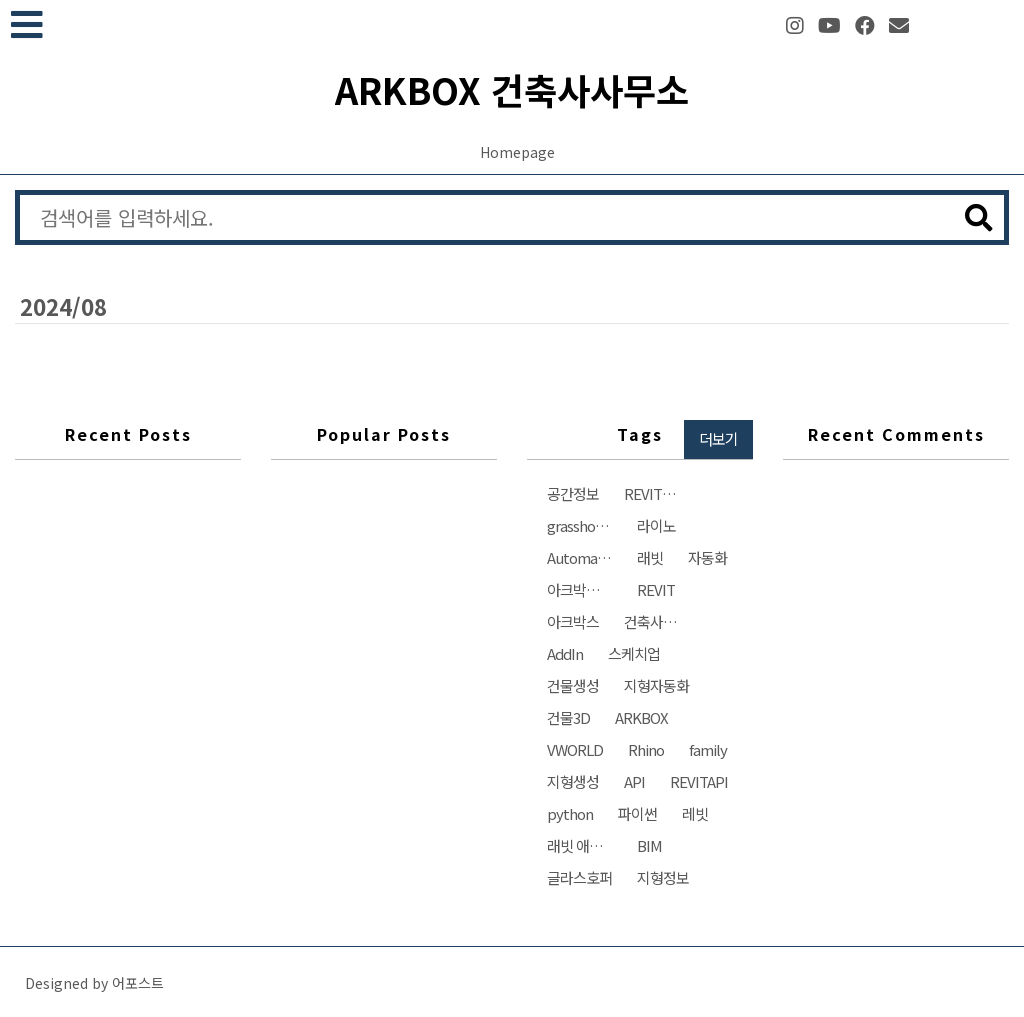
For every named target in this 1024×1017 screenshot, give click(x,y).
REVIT (656, 589)
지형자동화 (656, 685)
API (634, 781)
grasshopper (584, 525)
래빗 (650, 557)
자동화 (707, 557)
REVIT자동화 (661, 493)
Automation (584, 557)
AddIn (565, 653)
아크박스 (573, 621)
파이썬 (637, 813)
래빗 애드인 (581, 845)
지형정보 (663, 877)
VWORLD (575, 749)
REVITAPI (699, 781)
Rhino (646, 749)
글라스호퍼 (579, 877)
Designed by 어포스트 (94, 983)
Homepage (517, 152)
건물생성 (573, 685)
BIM (649, 845)
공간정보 (573, 493)
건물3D (568, 717)
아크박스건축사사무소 (584, 589)
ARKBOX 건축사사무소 (512, 89)
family (708, 749)
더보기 (718, 438)
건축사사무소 (661, 621)
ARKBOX (641, 717)
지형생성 (573, 781)
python (570, 813)
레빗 (695, 813)
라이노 (656, 525)
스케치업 (634, 653)
